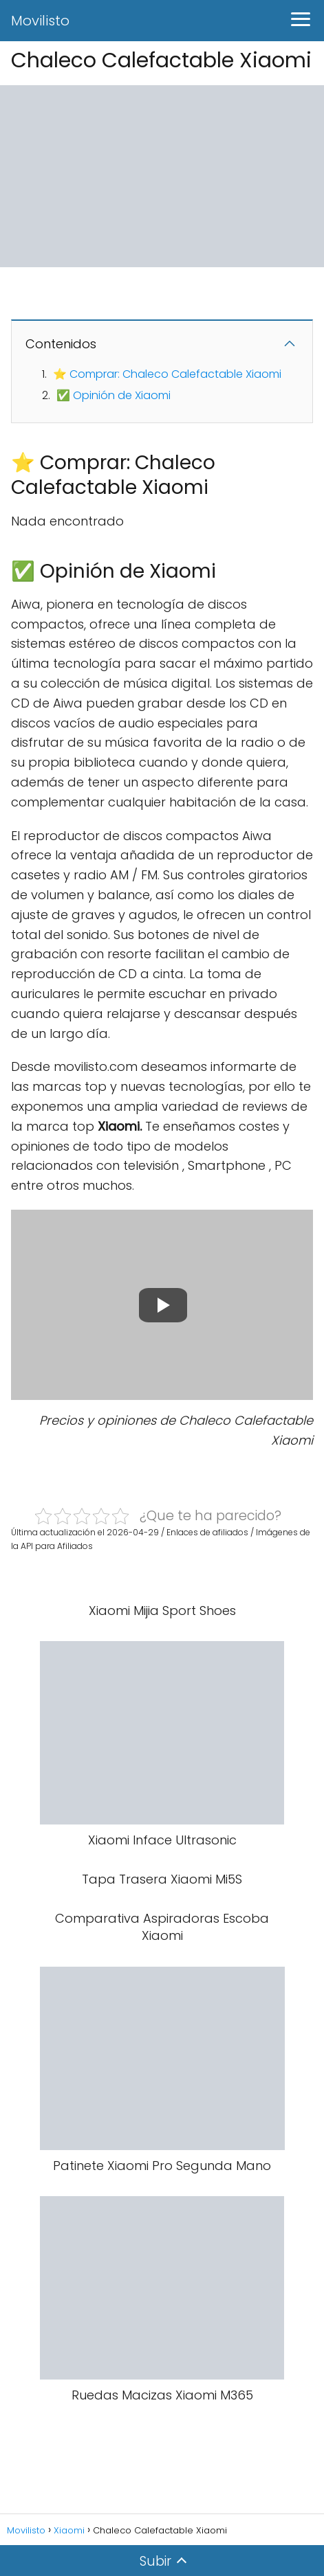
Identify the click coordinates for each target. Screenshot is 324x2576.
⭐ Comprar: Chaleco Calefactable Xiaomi (167, 374)
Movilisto (40, 20)
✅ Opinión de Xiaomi (113, 395)
